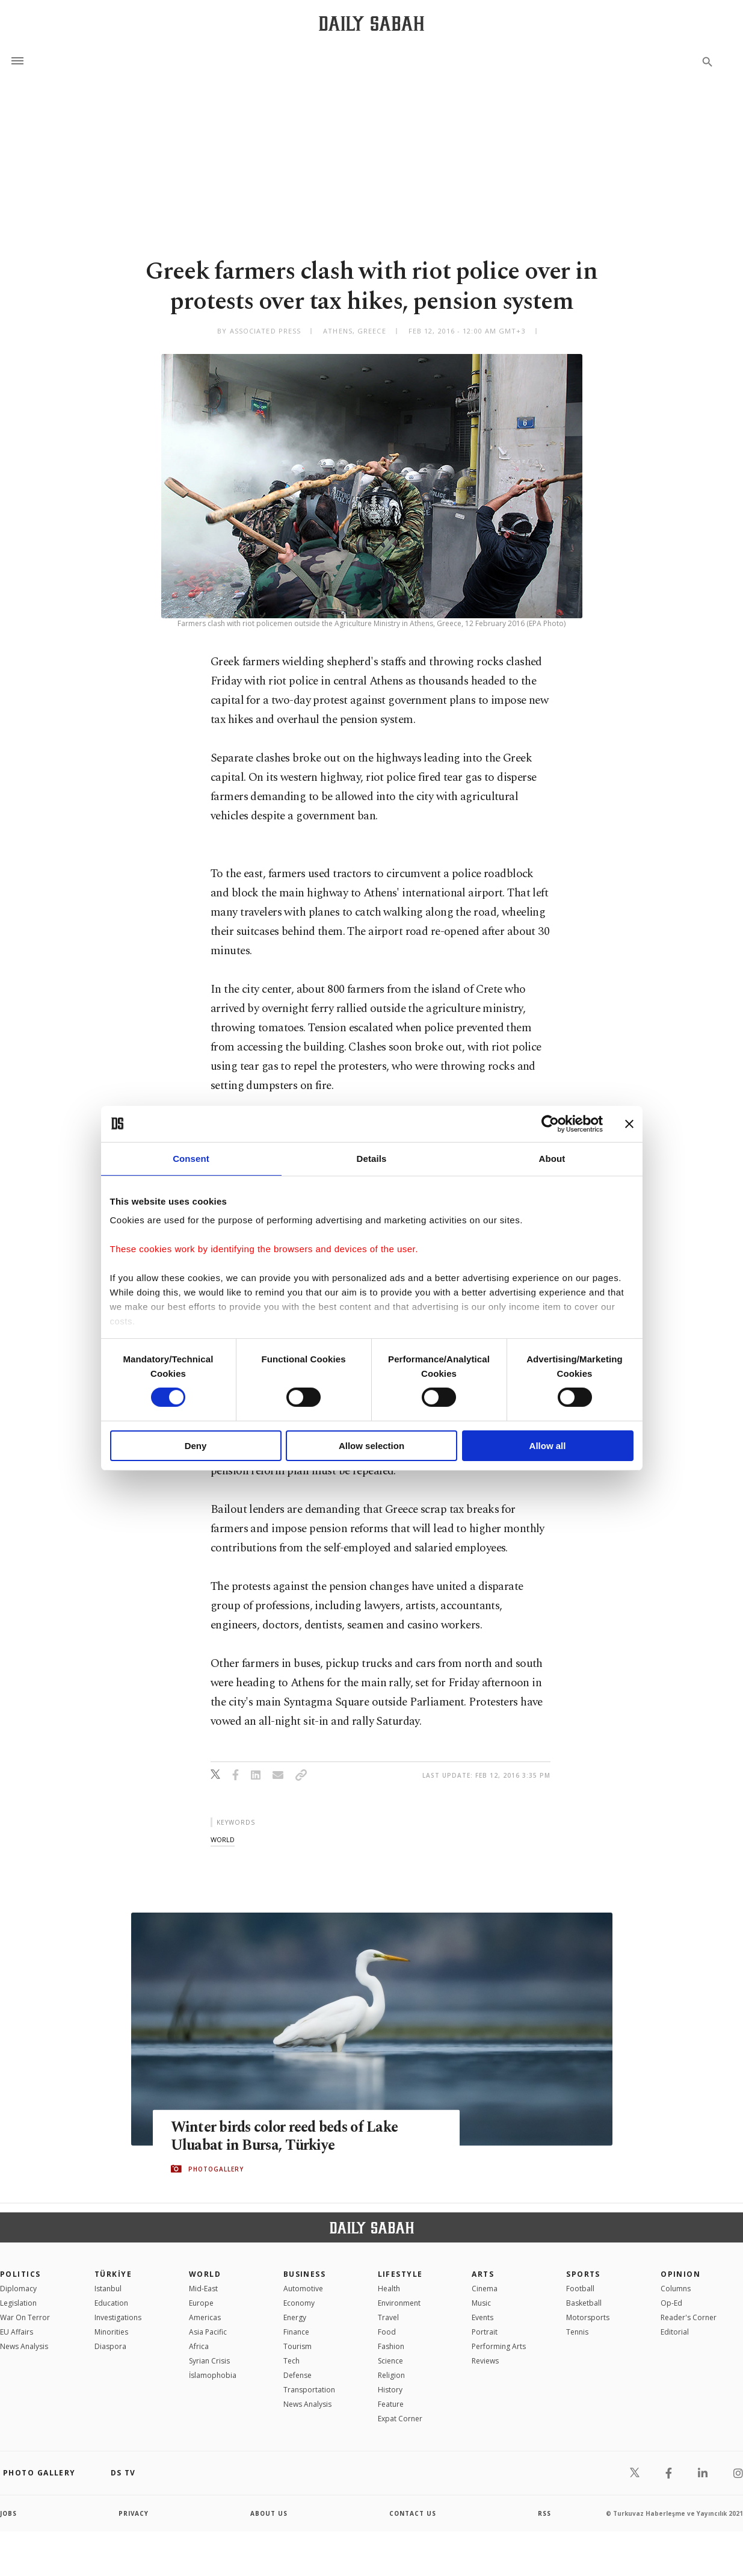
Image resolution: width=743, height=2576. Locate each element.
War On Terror (25, 2317)
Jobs (8, 2513)
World (205, 2274)
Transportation (309, 2390)
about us (269, 2513)
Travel (388, 2317)
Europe (201, 2303)
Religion (391, 2375)
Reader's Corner (689, 2317)
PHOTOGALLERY (216, 2169)
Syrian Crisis (209, 2361)
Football (580, 2288)
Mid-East (203, 2288)
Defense (297, 2375)
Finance (296, 2332)
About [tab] (552, 1158)
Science (390, 2361)
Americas (205, 2317)
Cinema (485, 2288)
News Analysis (24, 2346)
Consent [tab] (191, 1158)
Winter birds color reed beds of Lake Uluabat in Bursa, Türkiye (289, 2135)
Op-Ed (671, 2303)
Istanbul (108, 2288)
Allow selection (371, 1446)
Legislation (18, 2303)
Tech (291, 2361)
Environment (399, 2303)
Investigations (117, 2317)
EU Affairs (16, 2332)
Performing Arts (499, 2346)
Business (304, 2274)
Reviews (485, 2361)
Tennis (577, 2332)
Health (389, 2288)
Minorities (111, 2332)
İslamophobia (212, 2375)
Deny (196, 1446)
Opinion (680, 2274)
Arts (483, 2274)
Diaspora (110, 2346)
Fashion (391, 2346)
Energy (294, 2317)
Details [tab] (372, 1158)
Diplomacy (18, 2288)
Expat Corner (400, 2418)
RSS (544, 2513)
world (223, 1839)
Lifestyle (400, 2274)
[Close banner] (629, 1123)
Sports (583, 2274)
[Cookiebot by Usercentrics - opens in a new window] (550, 1123)
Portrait (485, 2332)
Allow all (547, 1446)
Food (387, 2332)
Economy (299, 2303)
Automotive (303, 2288)
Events (482, 2317)
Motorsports (587, 2317)
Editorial (675, 2332)
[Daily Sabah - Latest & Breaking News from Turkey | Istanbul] (371, 23)
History (390, 2390)
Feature (391, 2404)
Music (481, 2303)
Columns (676, 2288)
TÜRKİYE (113, 2274)
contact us (413, 2513)
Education (111, 2303)
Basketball (584, 2303)
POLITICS (20, 2274)
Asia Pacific (208, 2332)
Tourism (297, 2346)
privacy (134, 2513)
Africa (199, 2346)
